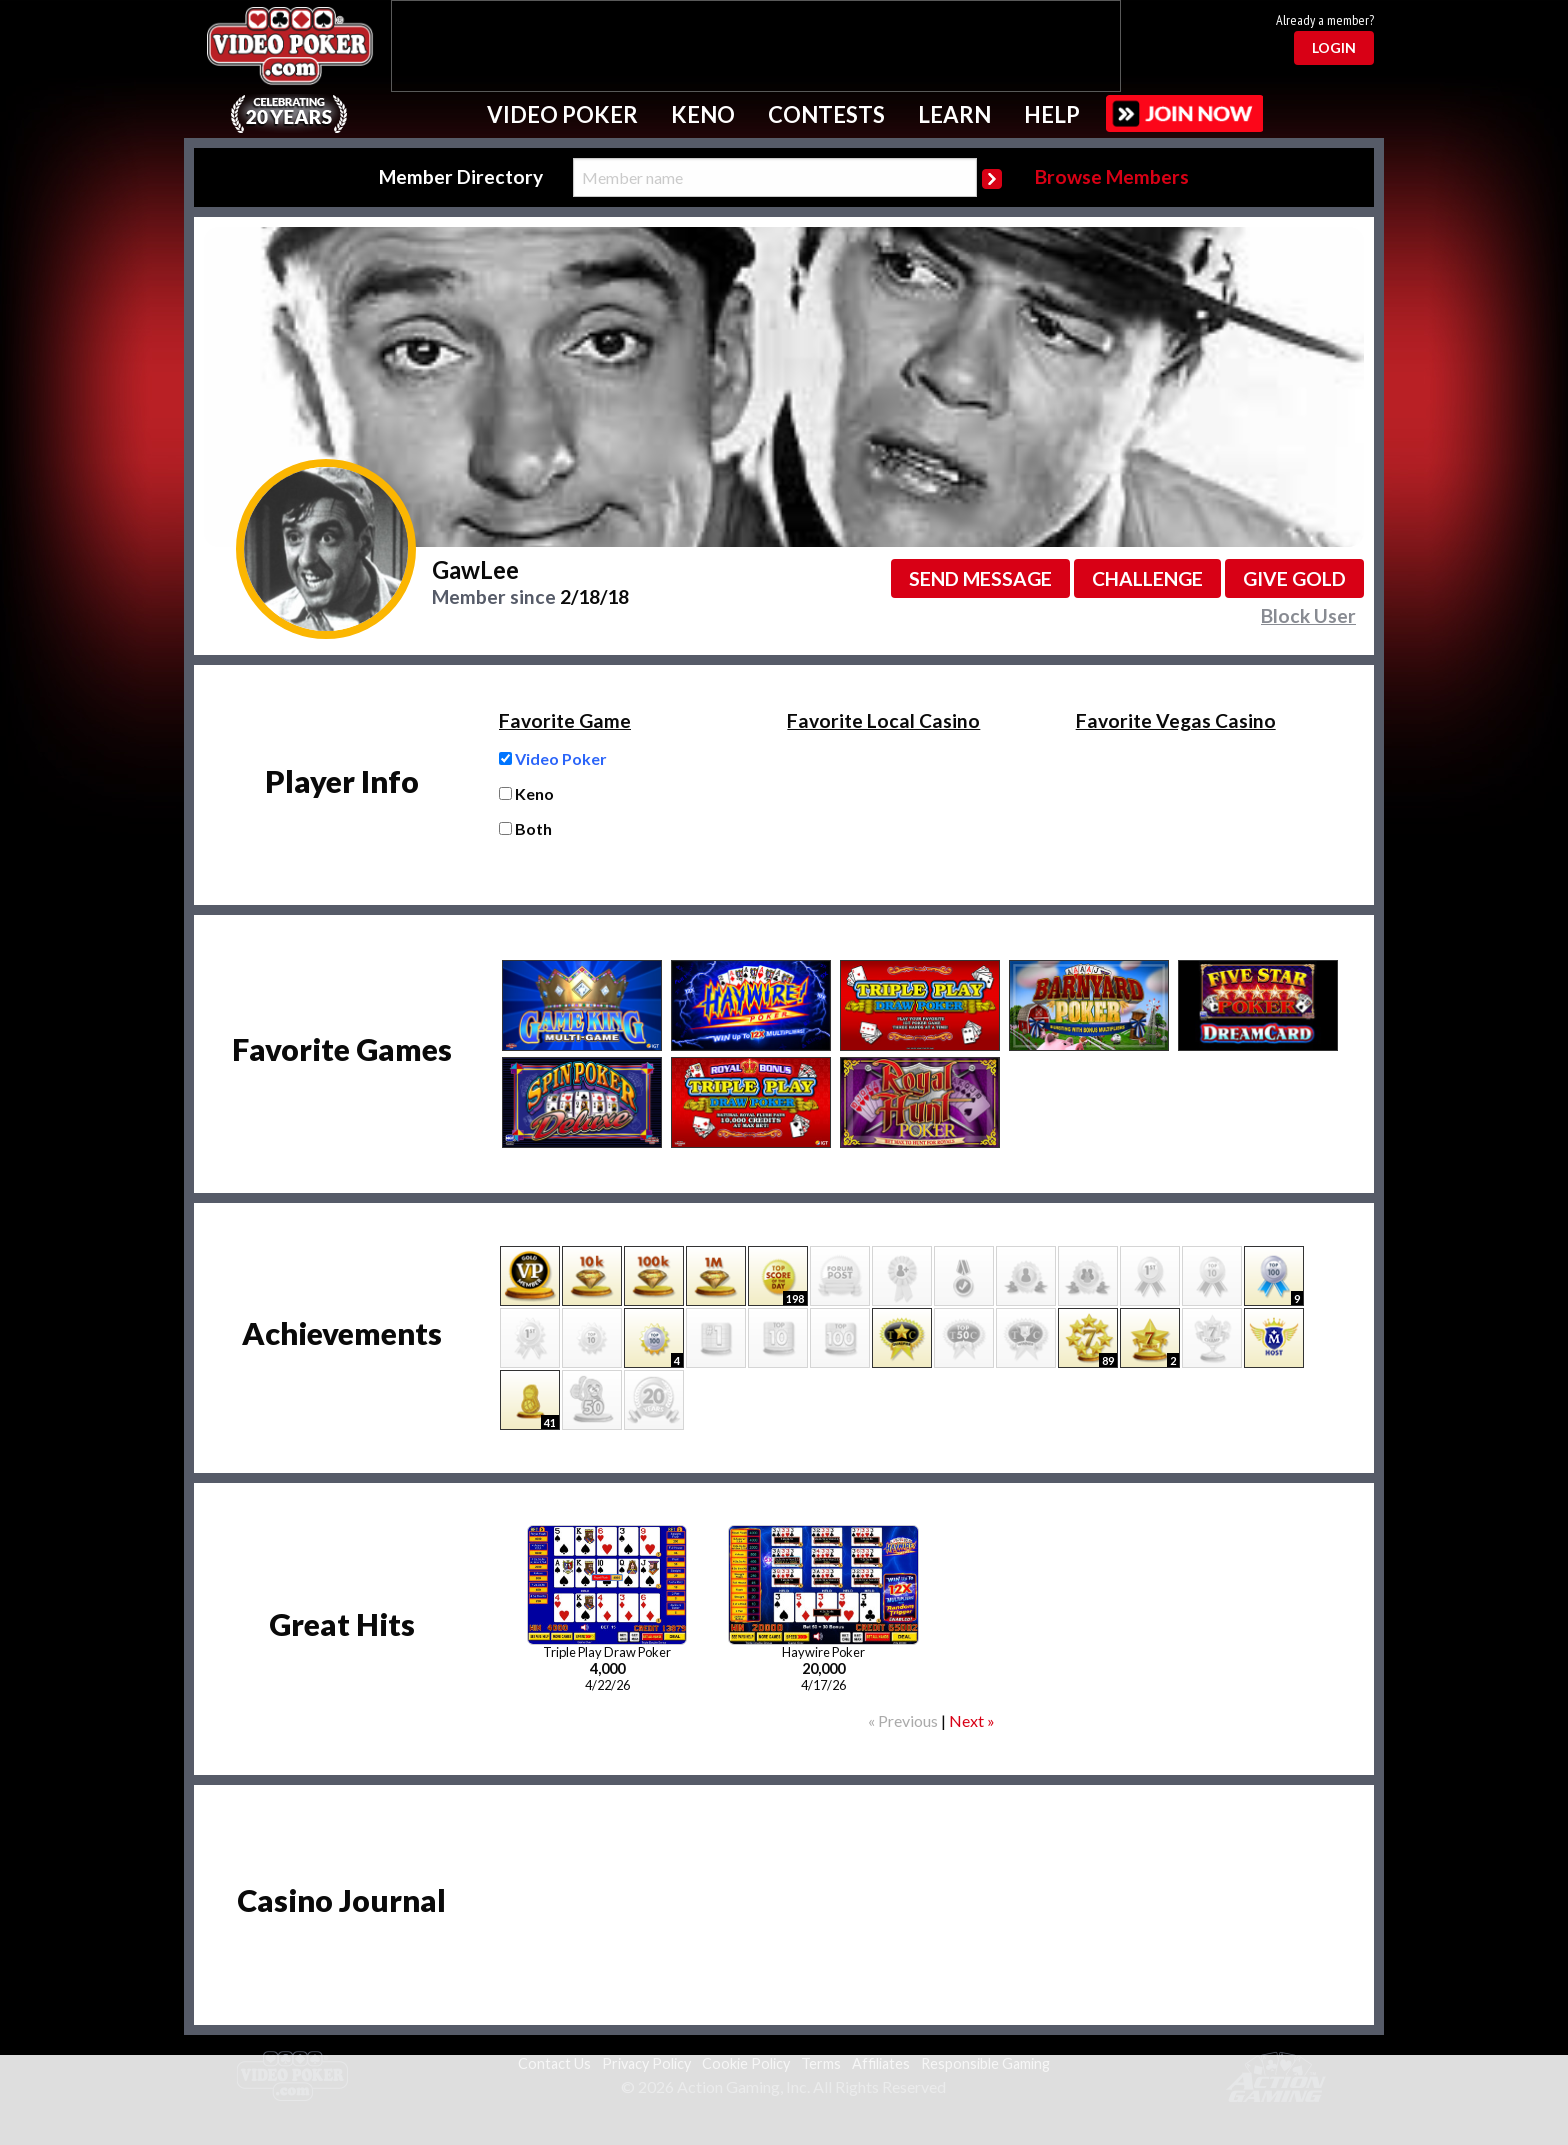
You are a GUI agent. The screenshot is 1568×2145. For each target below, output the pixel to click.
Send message (980, 578)
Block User (1308, 615)
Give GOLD (1294, 578)
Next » (972, 1720)
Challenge (1147, 578)
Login (1334, 47)
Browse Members (1112, 176)
